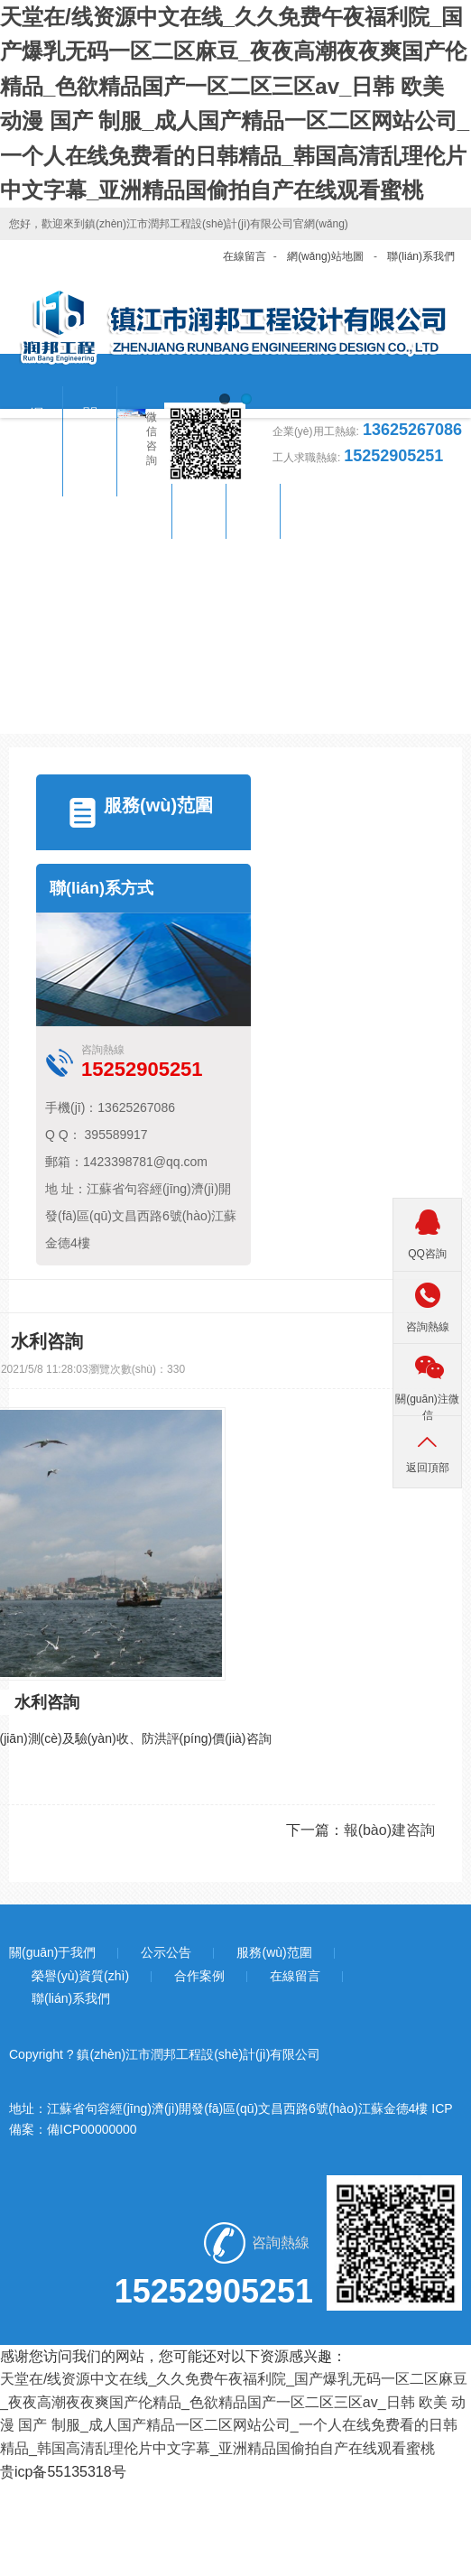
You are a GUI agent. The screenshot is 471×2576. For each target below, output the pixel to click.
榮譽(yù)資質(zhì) (80, 1976)
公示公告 (166, 1952)
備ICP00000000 (92, 2129)
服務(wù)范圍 (158, 805)
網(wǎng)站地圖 (325, 256)
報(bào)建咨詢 (389, 1830)
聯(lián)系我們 (421, 256)
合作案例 (199, 1976)
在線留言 (244, 256)
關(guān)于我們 (52, 1952)
